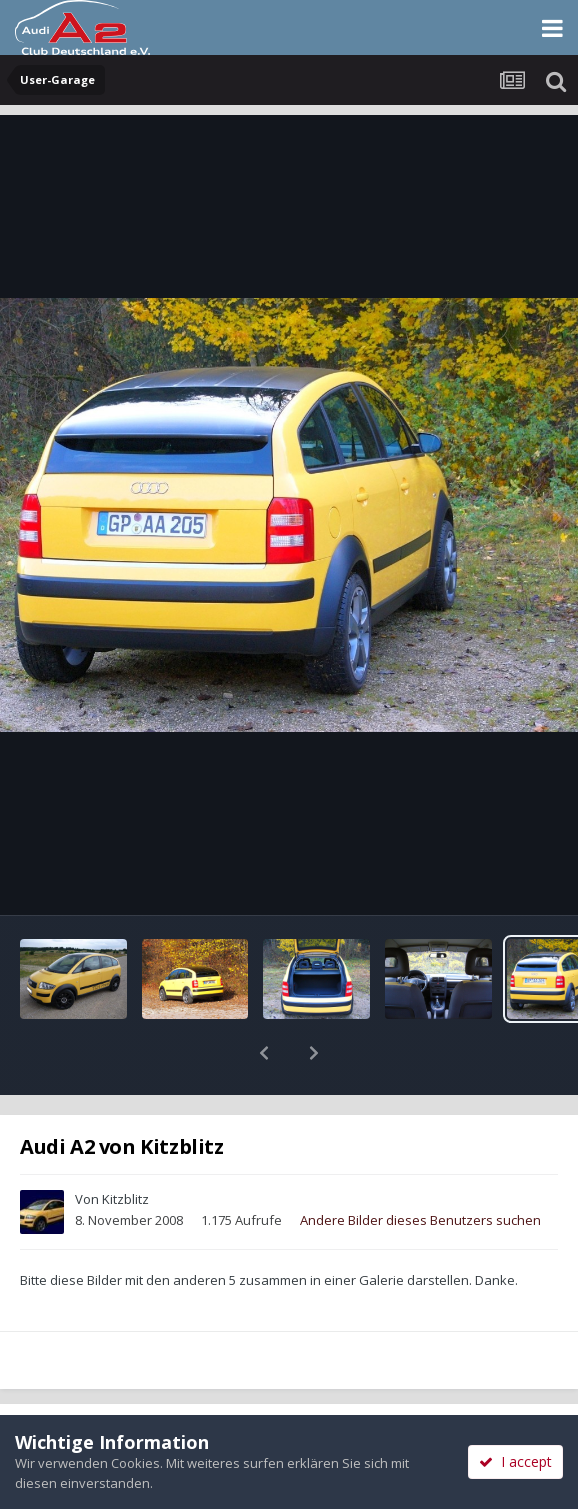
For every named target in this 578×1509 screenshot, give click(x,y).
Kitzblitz (125, 1147)
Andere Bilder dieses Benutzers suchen (420, 1168)
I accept (515, 1461)
